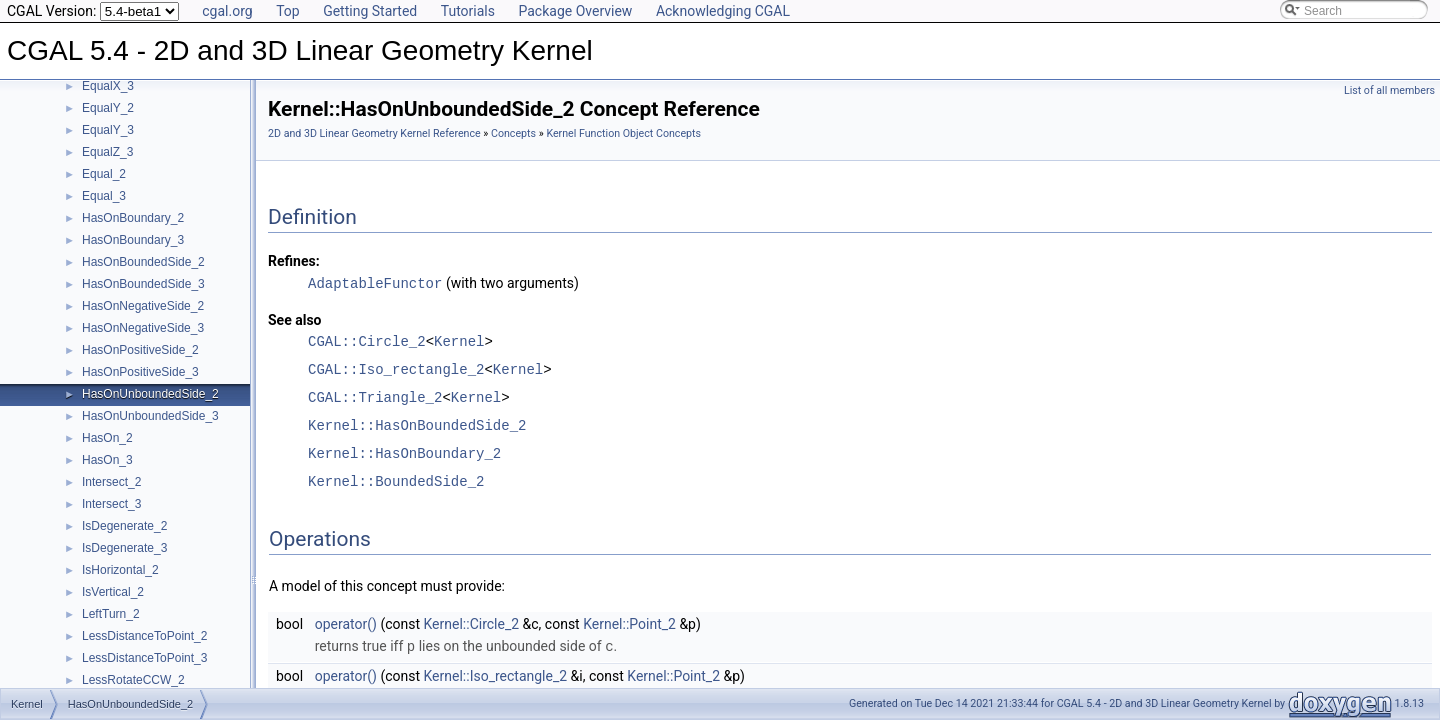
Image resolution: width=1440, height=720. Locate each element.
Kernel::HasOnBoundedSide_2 (417, 424)
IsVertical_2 (113, 592)
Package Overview (575, 11)
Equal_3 (104, 196)
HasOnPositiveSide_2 (140, 350)
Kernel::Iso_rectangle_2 (496, 674)
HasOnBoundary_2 (133, 218)
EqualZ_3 (107, 152)
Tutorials (468, 11)
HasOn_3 (107, 460)
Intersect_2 (111, 482)
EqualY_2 (108, 108)
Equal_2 (104, 174)
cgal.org (227, 11)
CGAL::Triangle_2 (375, 396)
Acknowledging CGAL (723, 11)
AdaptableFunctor (375, 282)
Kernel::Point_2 (629, 623)
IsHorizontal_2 (120, 570)
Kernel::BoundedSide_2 (396, 480)
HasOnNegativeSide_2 (143, 306)
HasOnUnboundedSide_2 (150, 394)
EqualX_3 (108, 86)
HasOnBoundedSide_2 (143, 262)
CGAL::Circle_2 (367, 340)
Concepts (513, 133)
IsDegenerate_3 (124, 548)
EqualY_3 (108, 130)
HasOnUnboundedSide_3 (150, 416)
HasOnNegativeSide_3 (143, 328)
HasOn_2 (107, 438)
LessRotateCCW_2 (133, 680)
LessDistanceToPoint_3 (144, 658)
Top (288, 11)
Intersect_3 (111, 504)
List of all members (1389, 90)
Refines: (294, 261)
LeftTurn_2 (111, 614)
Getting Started (370, 11)
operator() (346, 623)
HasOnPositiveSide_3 (140, 372)
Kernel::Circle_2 (472, 623)
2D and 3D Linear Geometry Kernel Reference (374, 133)
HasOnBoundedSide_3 (143, 284)
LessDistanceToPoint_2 (144, 636)
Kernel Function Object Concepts (623, 133)
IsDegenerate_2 (124, 526)
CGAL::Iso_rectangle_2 (396, 368)
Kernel (459, 340)
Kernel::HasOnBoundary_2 (404, 452)
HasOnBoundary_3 (133, 240)
